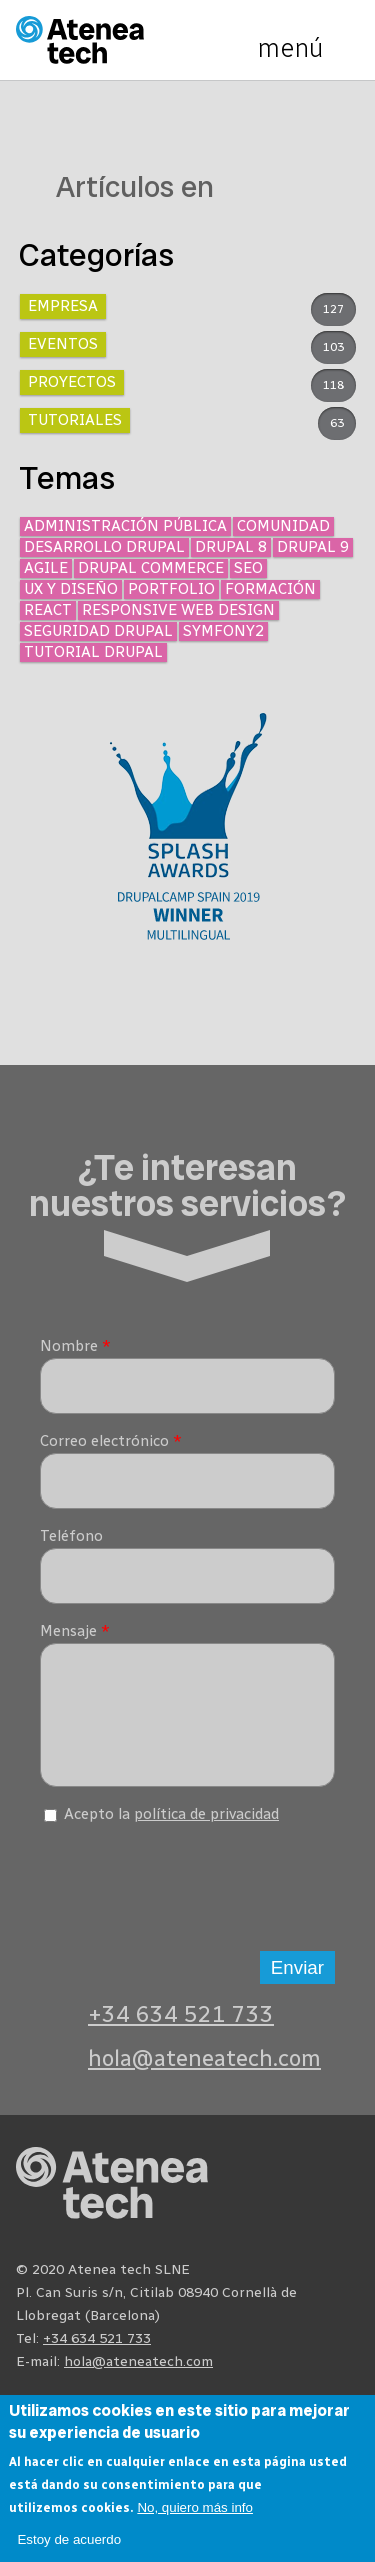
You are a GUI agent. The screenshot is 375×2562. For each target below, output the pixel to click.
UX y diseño (71, 589)
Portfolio (171, 589)
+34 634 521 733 (181, 2029)
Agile (46, 568)
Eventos (63, 344)
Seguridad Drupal (98, 631)
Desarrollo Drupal (104, 547)
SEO (248, 568)
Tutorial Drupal (93, 652)
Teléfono (71, 1536)
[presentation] (192, 1896)
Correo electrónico (111, 1441)
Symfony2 (223, 631)
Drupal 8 (231, 547)
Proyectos (72, 382)
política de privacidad (206, 1829)
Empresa (63, 306)
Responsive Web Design (178, 610)
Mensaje (75, 1631)
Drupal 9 (313, 547)
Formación (270, 589)
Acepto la (171, 1829)
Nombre (75, 1346)
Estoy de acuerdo (69, 2539)
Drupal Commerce (151, 568)
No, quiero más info (195, 2507)
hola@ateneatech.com (204, 2073)
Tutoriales (75, 420)
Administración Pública (125, 526)
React (48, 610)
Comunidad (283, 526)
